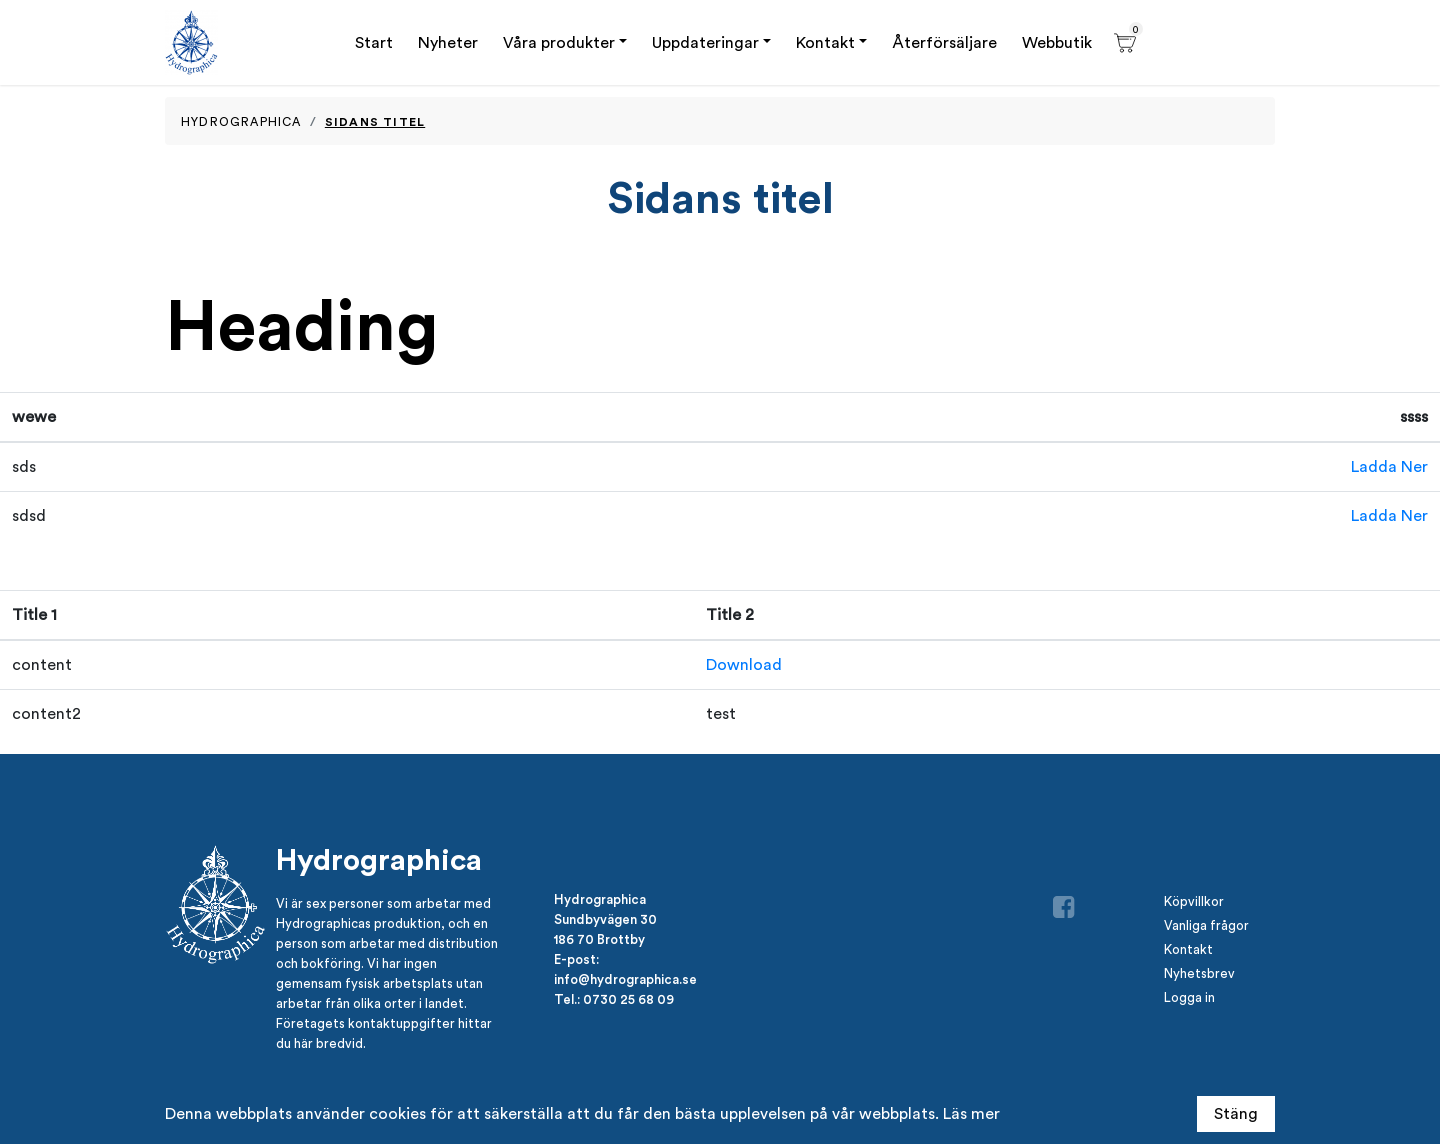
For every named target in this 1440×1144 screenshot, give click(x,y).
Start (374, 42)
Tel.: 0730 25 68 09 (614, 999)
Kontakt (825, 42)
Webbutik (1057, 42)
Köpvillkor (1194, 901)
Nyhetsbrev (1199, 973)
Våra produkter (559, 42)
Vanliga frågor (1206, 925)
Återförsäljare (944, 42)
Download (744, 664)
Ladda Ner (1389, 466)
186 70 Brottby (599, 939)
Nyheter (448, 42)
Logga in (1189, 997)
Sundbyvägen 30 (605, 919)
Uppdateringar (705, 42)
